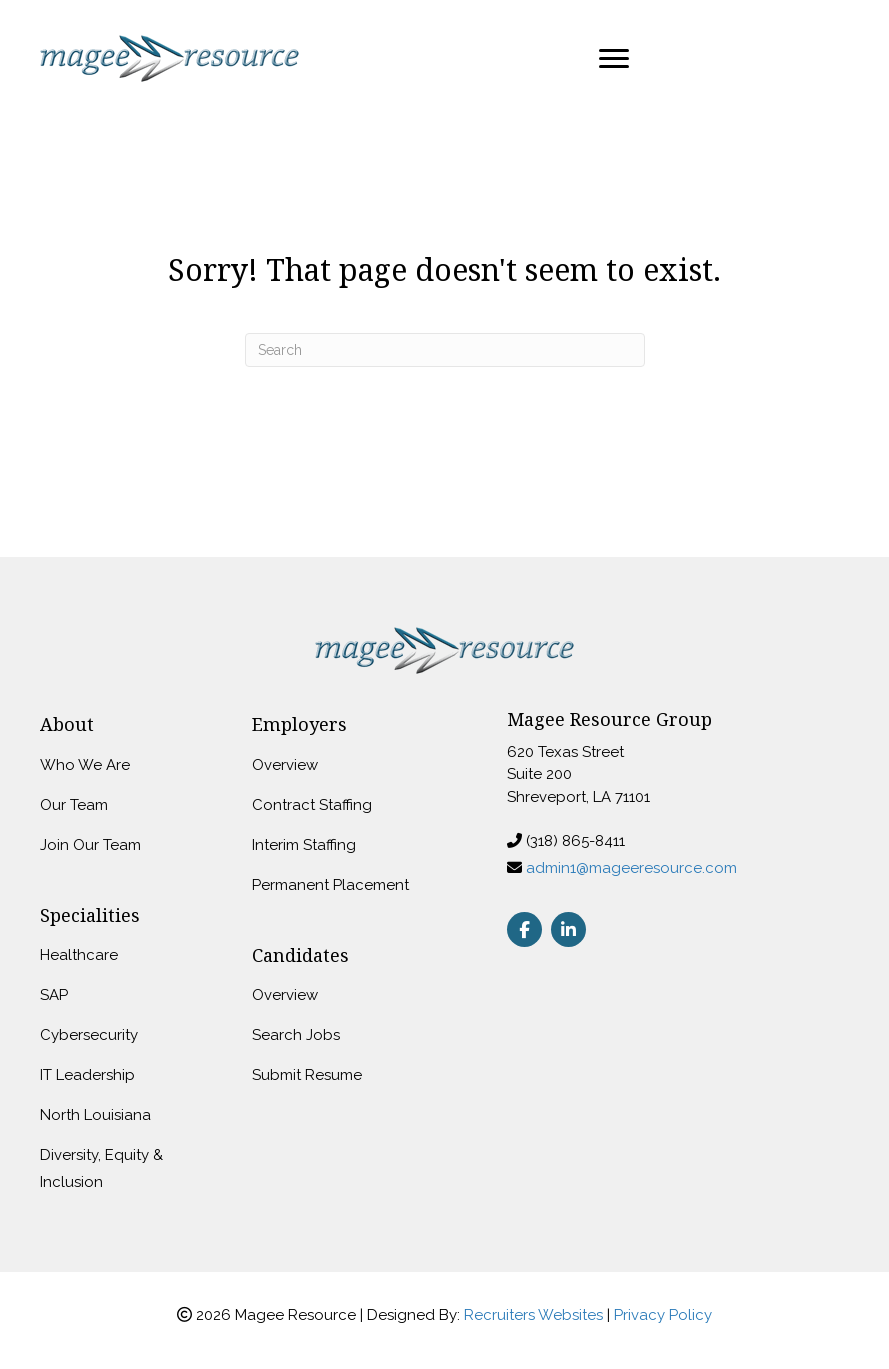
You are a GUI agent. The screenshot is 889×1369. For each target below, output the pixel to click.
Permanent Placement (330, 885)
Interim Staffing (304, 845)
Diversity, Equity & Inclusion (101, 1168)
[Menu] (614, 59)
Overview (285, 765)
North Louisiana (95, 1115)
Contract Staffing (312, 805)
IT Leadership (87, 1075)
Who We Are (85, 765)
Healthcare (79, 955)
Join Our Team (90, 845)
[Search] (445, 350)
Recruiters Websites (533, 1315)
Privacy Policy (663, 1315)
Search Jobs (296, 1035)
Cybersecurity (89, 1035)
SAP (54, 995)
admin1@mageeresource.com (631, 868)
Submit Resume (307, 1075)
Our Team (74, 805)
